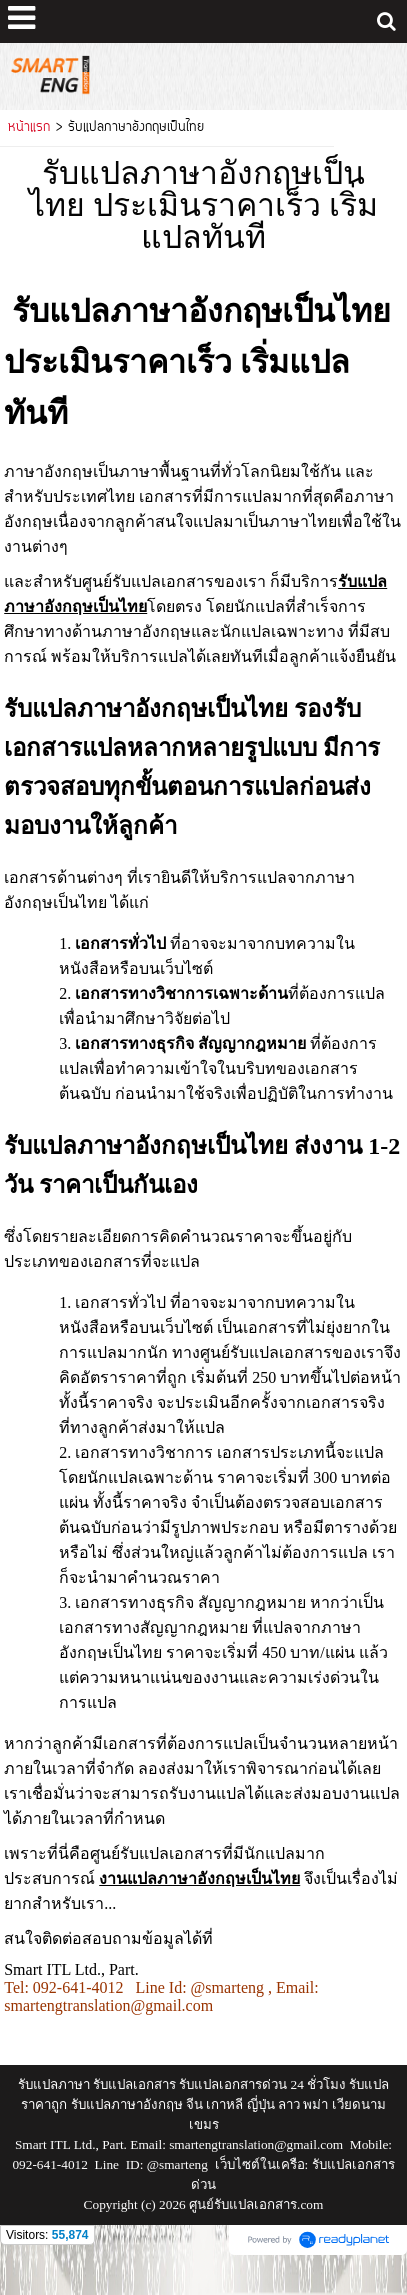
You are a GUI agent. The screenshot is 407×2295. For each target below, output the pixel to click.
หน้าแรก (29, 128)
